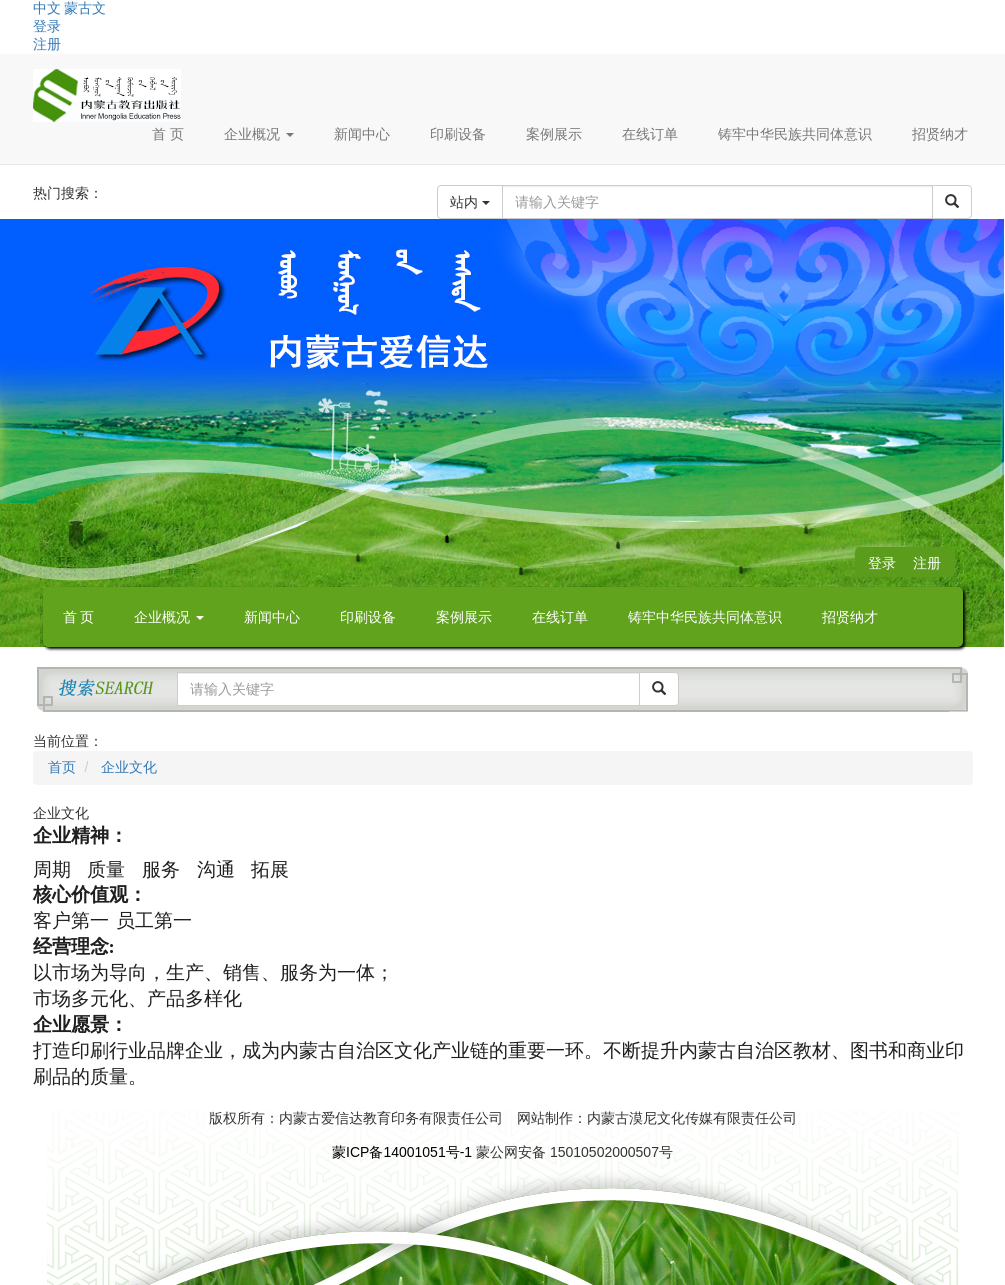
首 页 (168, 134)
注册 (47, 44)
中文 (47, 8)
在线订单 (650, 134)
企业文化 (127, 767)
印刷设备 (458, 134)
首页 (62, 767)
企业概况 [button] (259, 134)
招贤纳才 (940, 134)
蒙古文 (85, 8)
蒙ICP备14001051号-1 (402, 1152)
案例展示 (554, 134)
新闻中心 (362, 134)
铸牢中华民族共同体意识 (795, 134)
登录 (47, 26)
